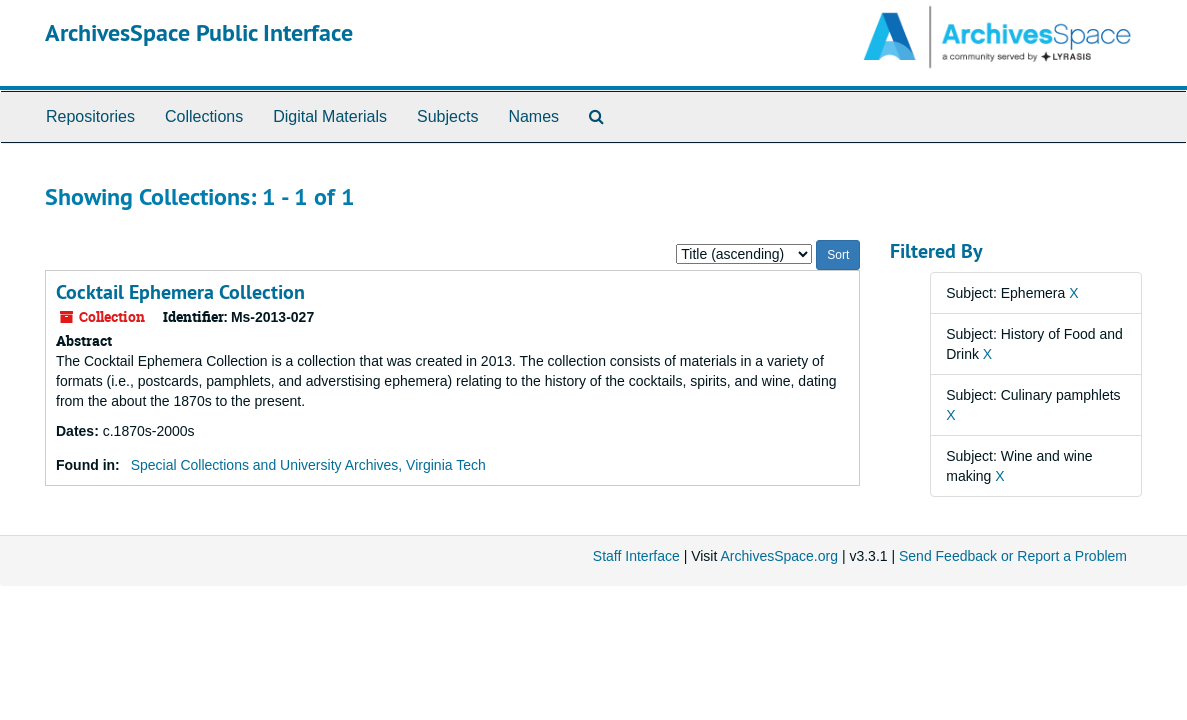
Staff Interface (636, 556)
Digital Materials (330, 116)
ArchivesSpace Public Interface (199, 32)
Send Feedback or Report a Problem (1013, 556)
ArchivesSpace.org (779, 556)
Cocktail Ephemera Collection (180, 292)
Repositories (90, 116)
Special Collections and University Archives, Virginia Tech (308, 465)
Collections (204, 116)
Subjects (447, 116)
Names (533, 116)
